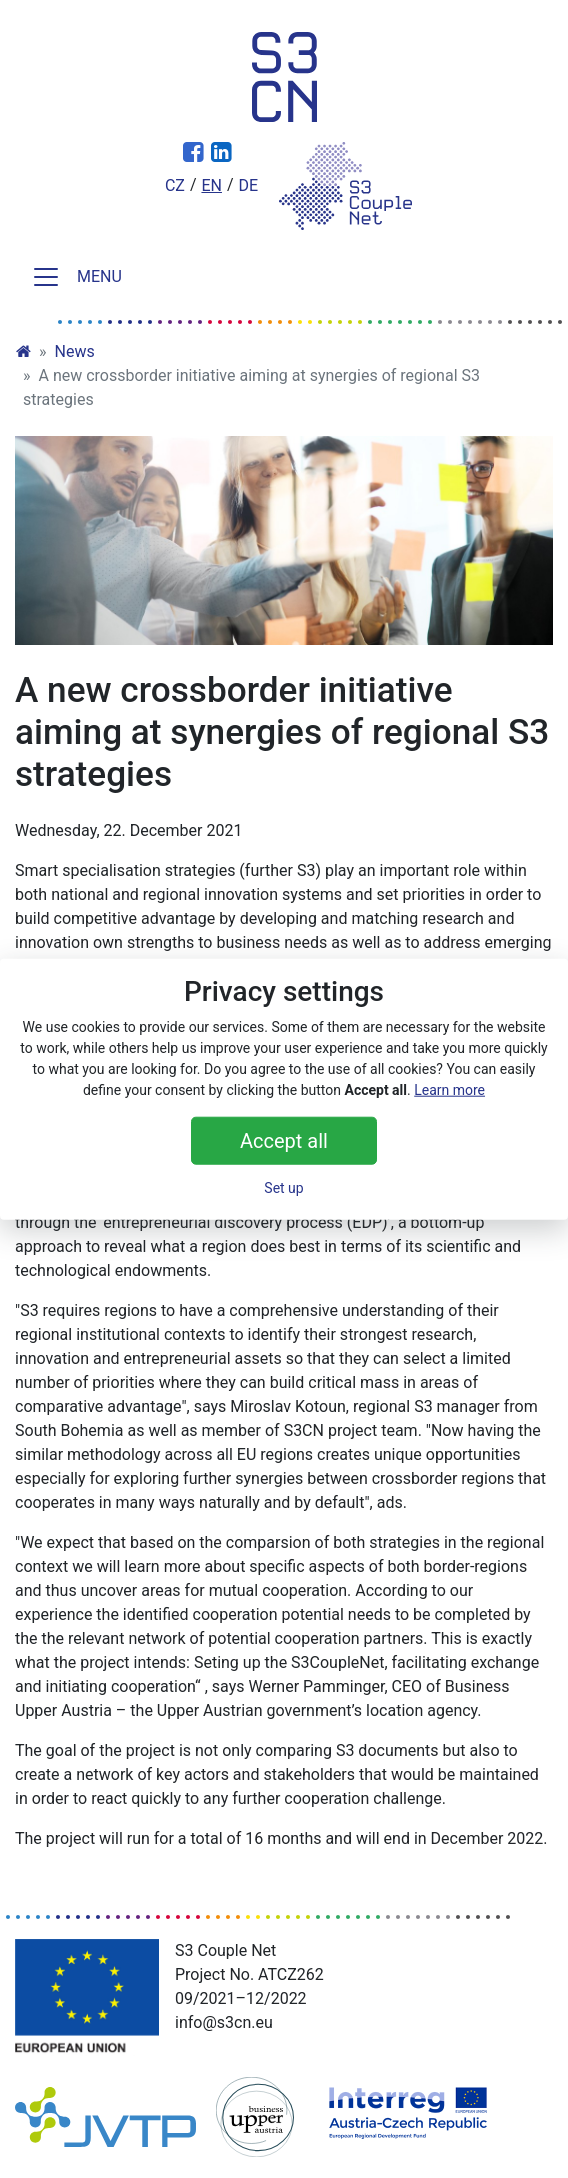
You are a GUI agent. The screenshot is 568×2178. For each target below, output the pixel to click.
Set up (283, 1187)
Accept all (284, 1140)
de (249, 185)
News (75, 351)
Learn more (449, 1089)
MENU (76, 277)
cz (175, 185)
